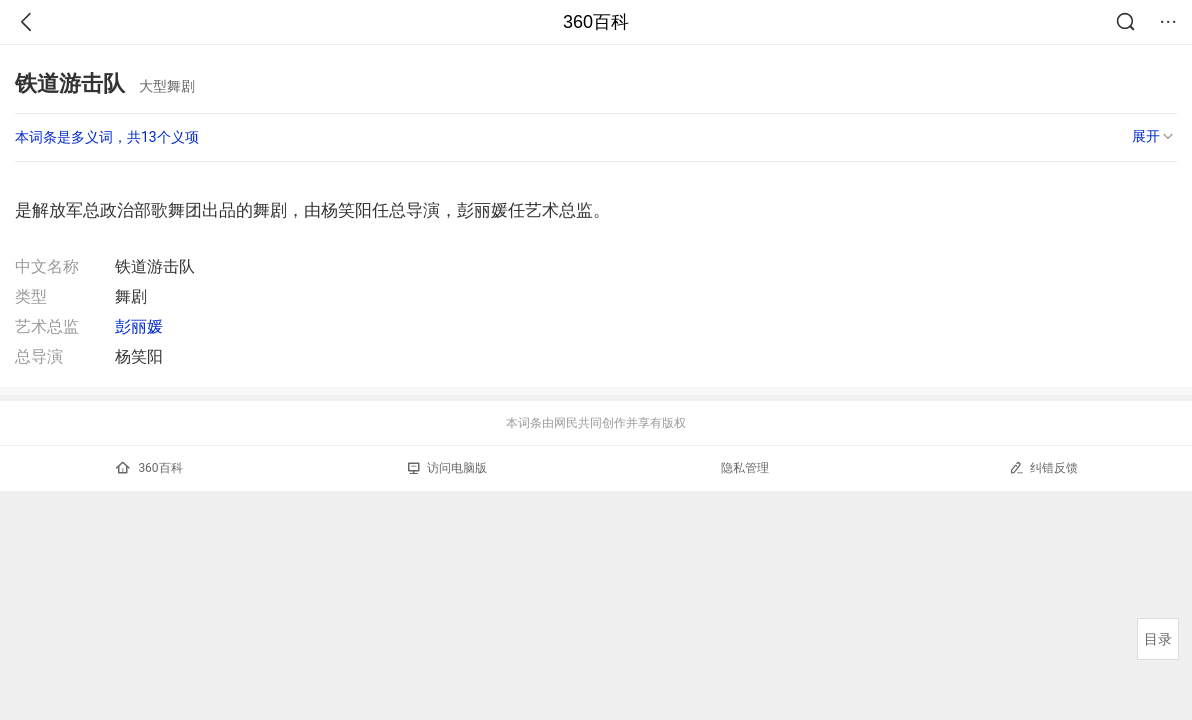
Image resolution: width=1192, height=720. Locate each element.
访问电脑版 (447, 468)
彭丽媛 (139, 326)
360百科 (596, 22)
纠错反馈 (1043, 467)
